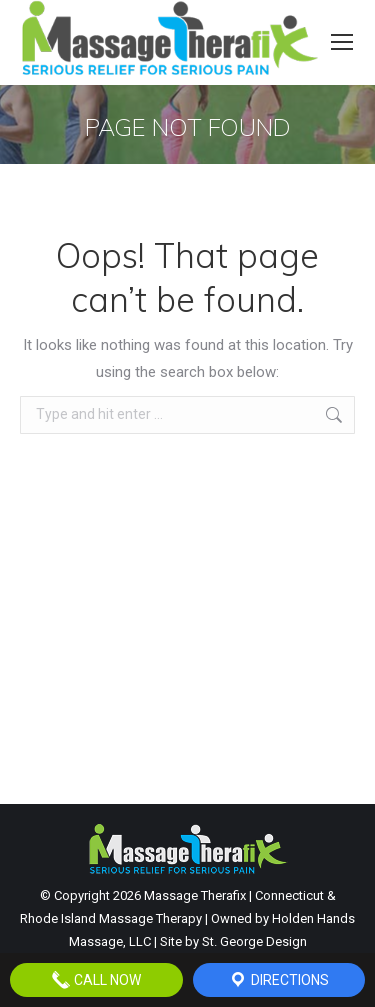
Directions (278, 980)
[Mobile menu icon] (342, 42)
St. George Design (254, 941)
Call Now (96, 980)
